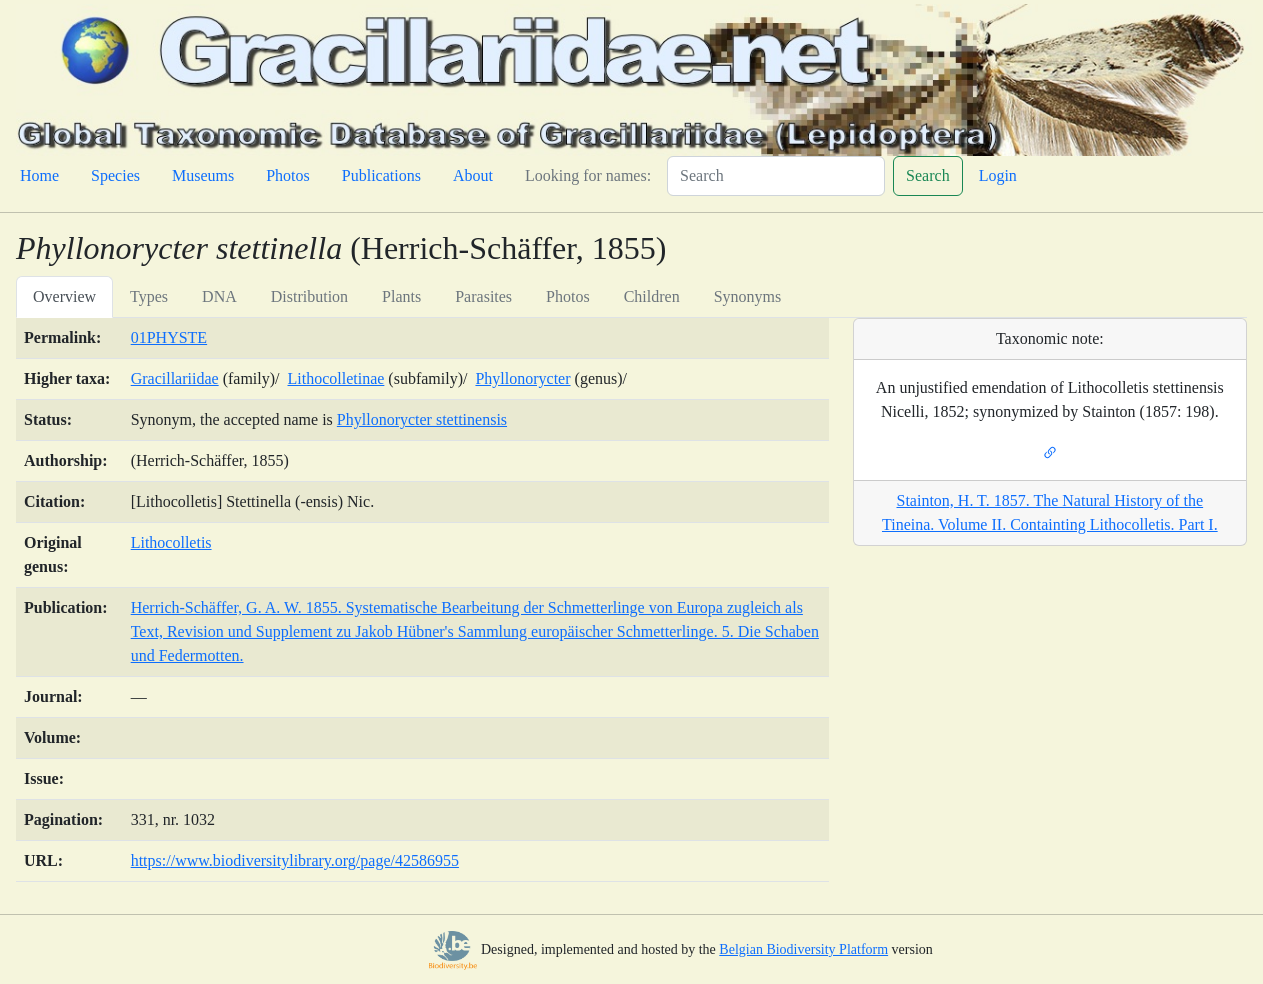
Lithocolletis (171, 542)
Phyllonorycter (522, 378)
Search (928, 175)
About (473, 175)
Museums (203, 175)
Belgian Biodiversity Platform (803, 949)
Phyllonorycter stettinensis (422, 419)
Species (115, 175)
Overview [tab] (64, 296)
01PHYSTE (169, 337)
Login (998, 175)
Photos (288, 175)
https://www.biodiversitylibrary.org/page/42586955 (295, 860)
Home (39, 175)
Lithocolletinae (336, 378)
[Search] (776, 176)
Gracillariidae (175, 378)
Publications (381, 175)
